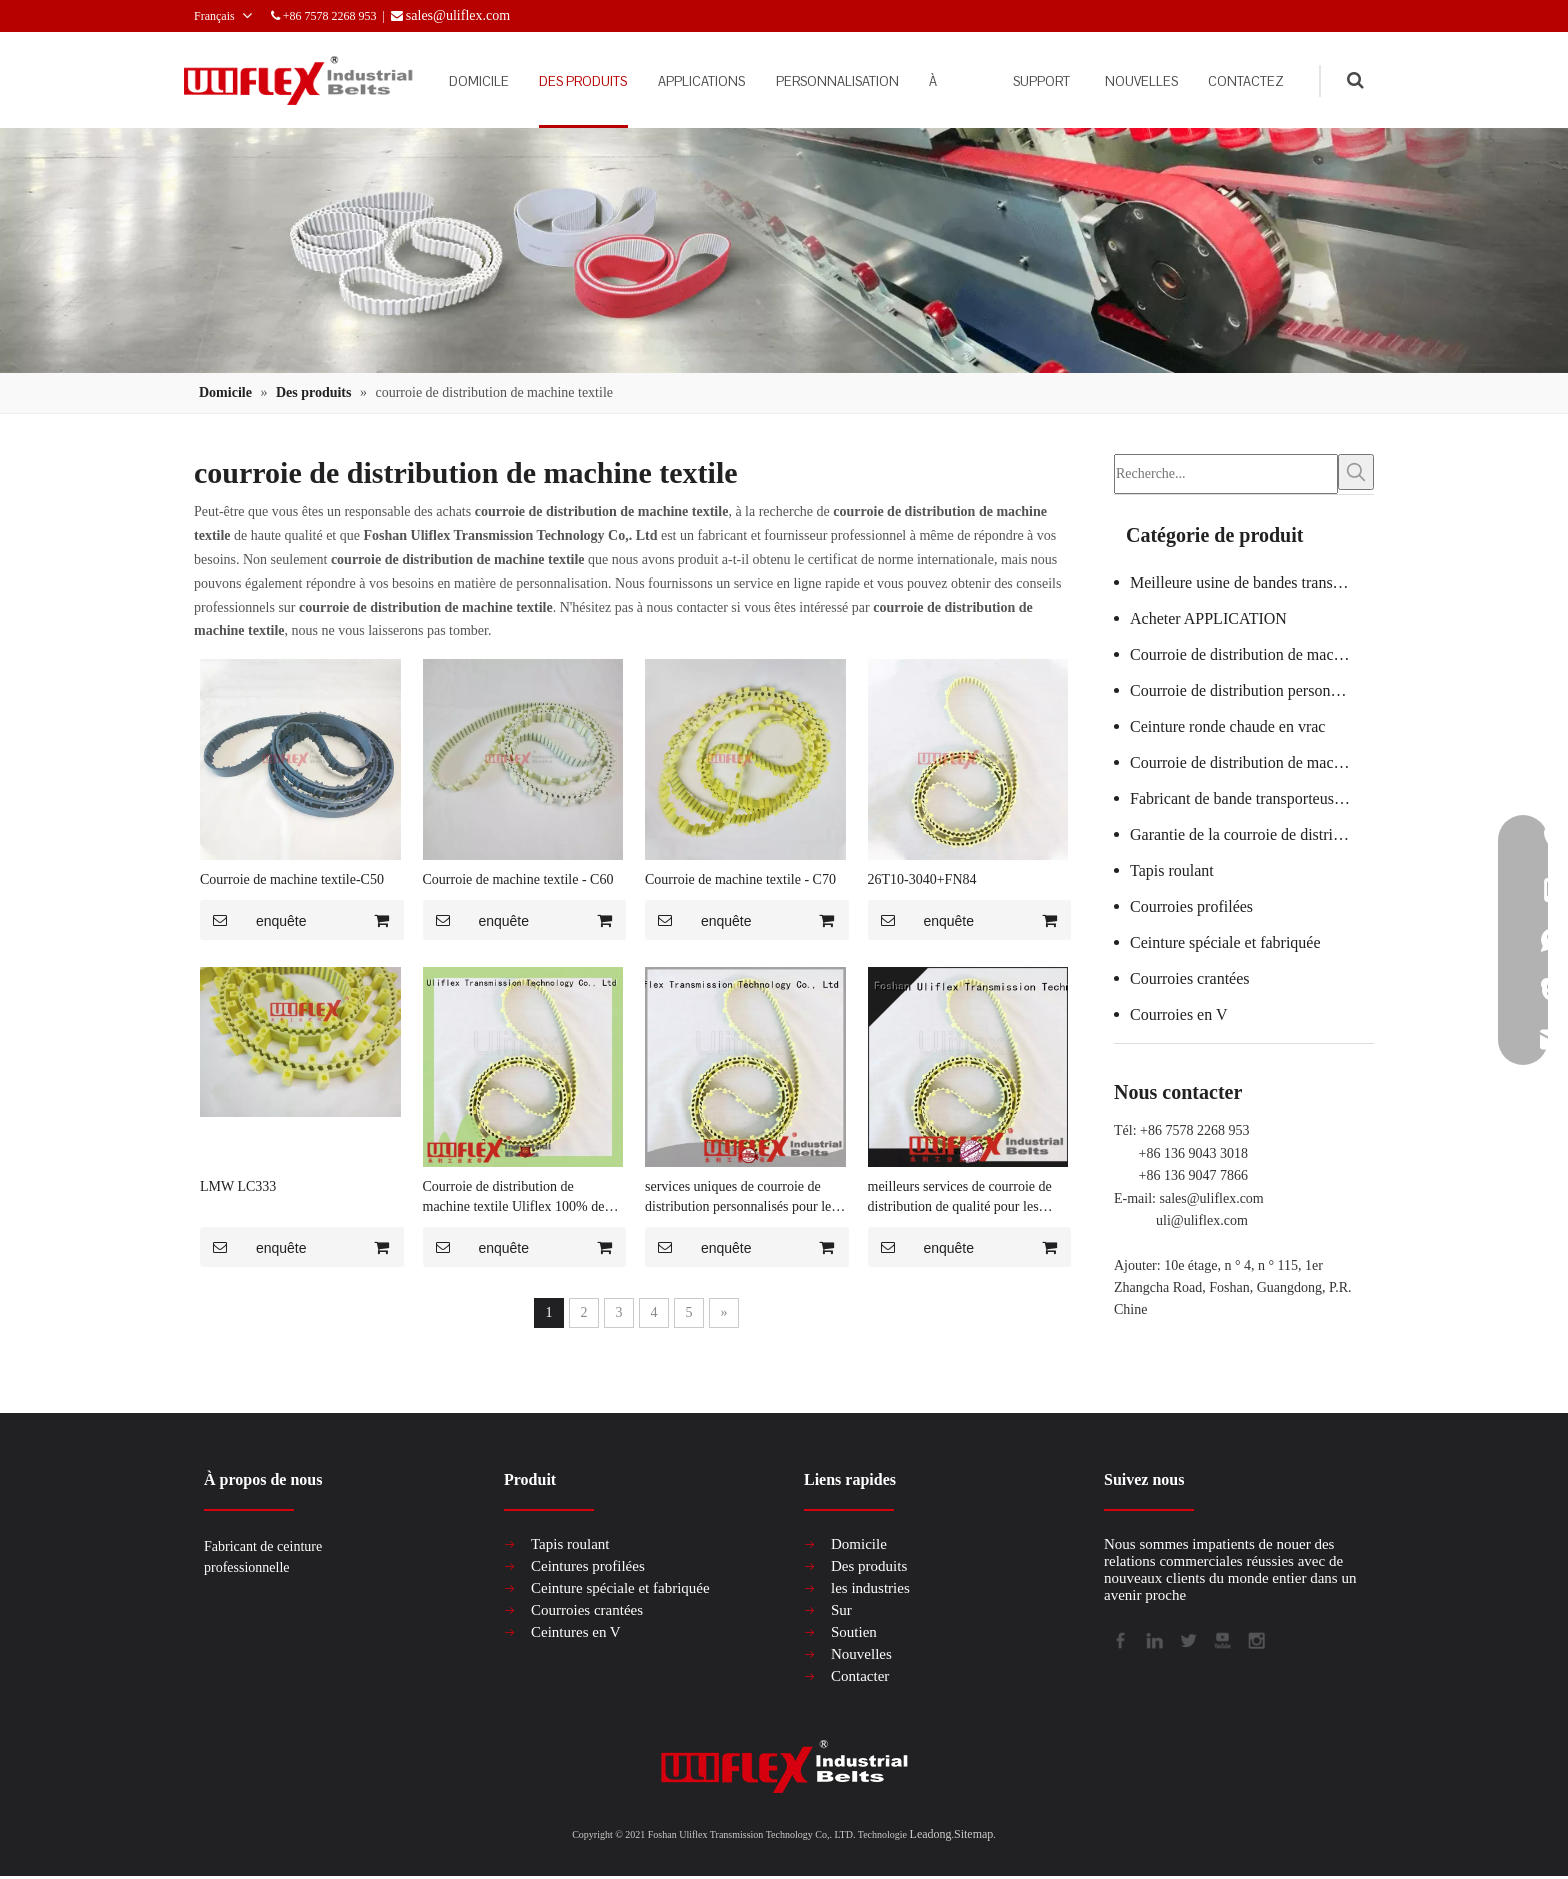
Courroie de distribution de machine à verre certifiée (1252, 651)
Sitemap (973, 1835)
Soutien (854, 1633)
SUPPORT (1021, 81)
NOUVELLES (1126, 81)
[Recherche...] (1226, 473)
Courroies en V (1178, 1011)
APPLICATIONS (655, 81)
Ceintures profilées (588, 1567)
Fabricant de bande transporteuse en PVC (1252, 795)
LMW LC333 (238, 1187)
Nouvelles (861, 1655)
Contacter (860, 1677)
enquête (253, 921)
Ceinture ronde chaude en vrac (1227, 723)
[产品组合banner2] (784, 251)
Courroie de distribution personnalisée (1252, 687)
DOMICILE (441, 81)
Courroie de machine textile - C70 (740, 880)
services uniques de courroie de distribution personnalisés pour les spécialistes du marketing (741, 1199)
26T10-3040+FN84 (922, 880)
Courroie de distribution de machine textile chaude (1252, 759)
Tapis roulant (1172, 867)
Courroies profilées (1191, 903)
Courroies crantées (1190, 975)
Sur (841, 1611)
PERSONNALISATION (800, 81)
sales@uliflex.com (1212, 1195)
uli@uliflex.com (1202, 1217)
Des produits (869, 1567)
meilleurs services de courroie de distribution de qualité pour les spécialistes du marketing (960, 1199)
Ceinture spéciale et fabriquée (1225, 939)
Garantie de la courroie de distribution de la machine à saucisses (1252, 831)
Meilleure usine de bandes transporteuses (1252, 579)
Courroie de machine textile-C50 (292, 880)
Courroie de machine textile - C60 (518, 880)
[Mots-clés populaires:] (1356, 473)
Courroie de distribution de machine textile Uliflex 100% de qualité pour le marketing (514, 1199)
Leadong (931, 1835)
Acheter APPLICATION (1208, 615)
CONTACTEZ (1241, 81)
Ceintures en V (576, 1633)
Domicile (859, 1545)
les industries (870, 1589)
